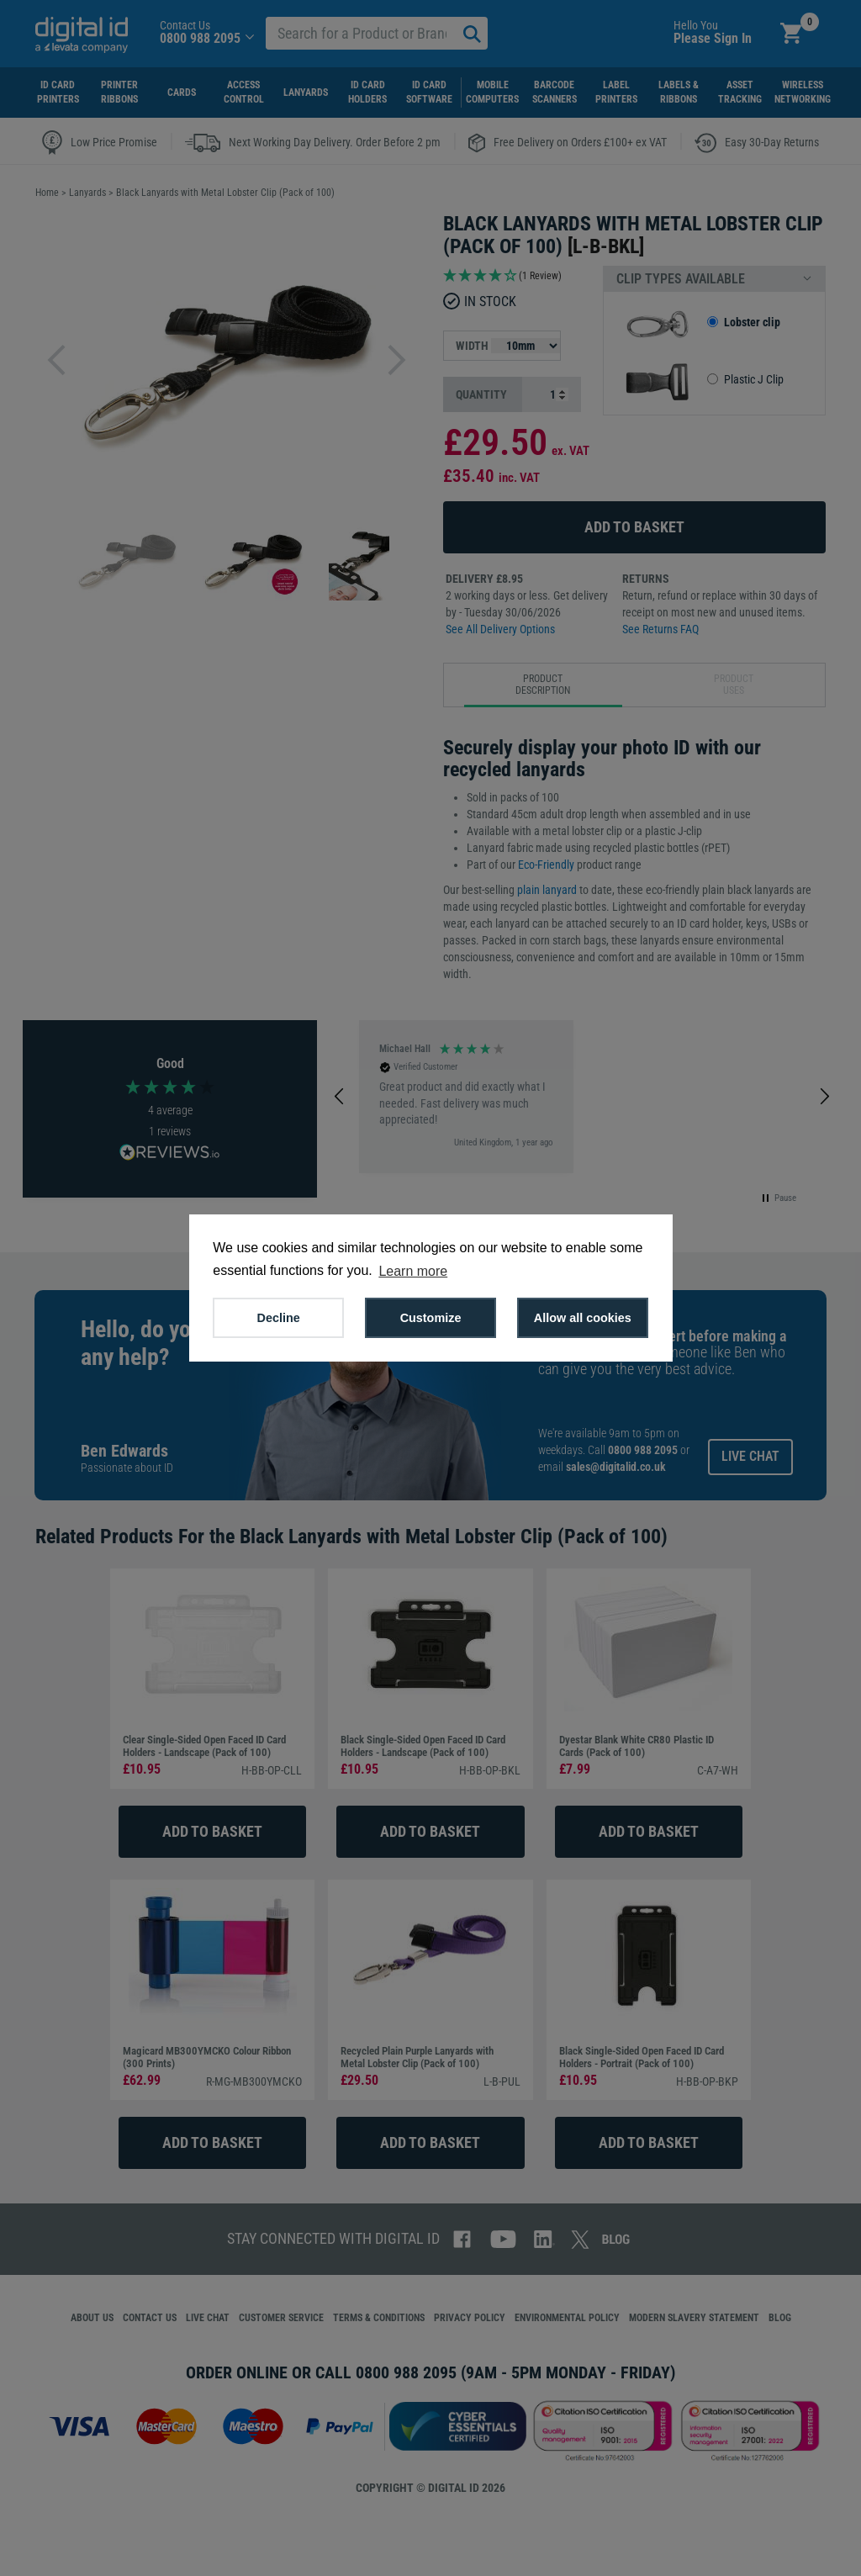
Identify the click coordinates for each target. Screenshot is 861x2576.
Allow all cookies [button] (582, 1318)
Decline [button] (278, 1318)
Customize (431, 1318)
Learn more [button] (412, 1271)
